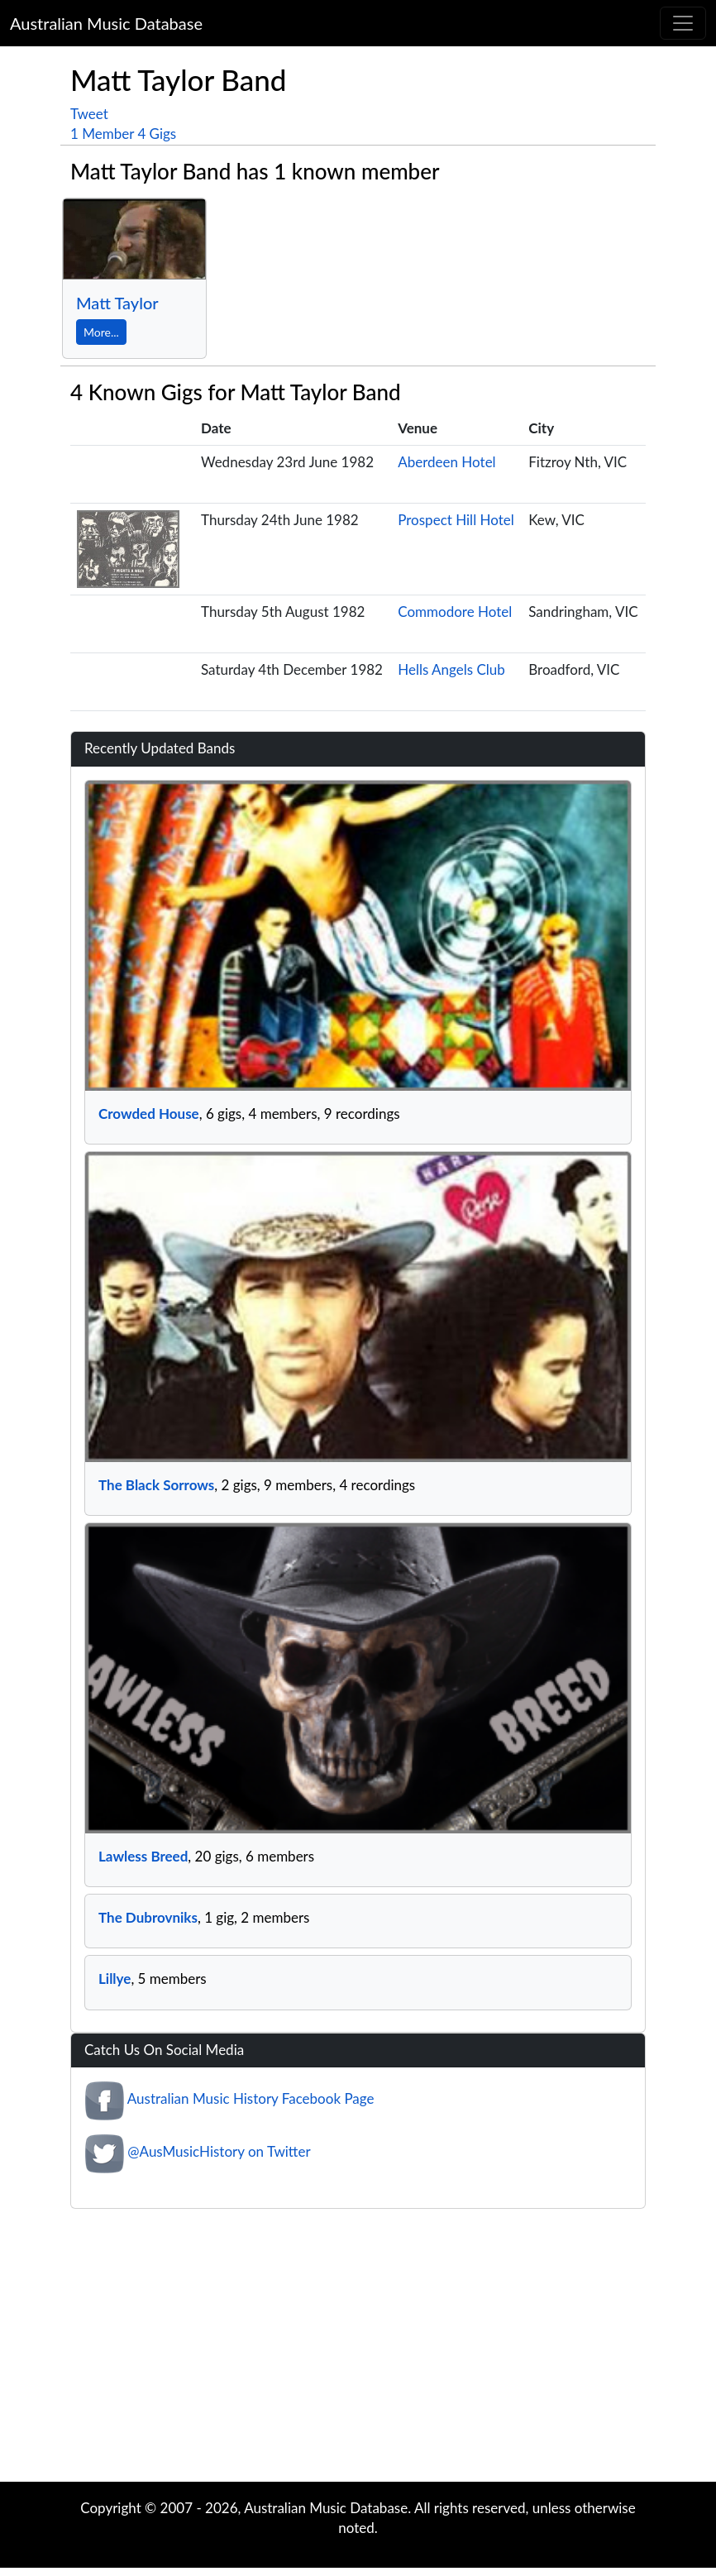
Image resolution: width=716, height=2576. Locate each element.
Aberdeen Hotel (446, 462)
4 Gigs (156, 133)
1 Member (102, 133)
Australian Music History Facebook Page (251, 2098)
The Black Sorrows (156, 1485)
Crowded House (148, 1113)
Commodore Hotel (455, 611)
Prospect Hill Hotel (456, 519)
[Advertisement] (358, 2349)
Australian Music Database (106, 23)
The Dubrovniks (148, 1917)
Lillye (114, 1978)
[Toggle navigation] (683, 23)
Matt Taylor (117, 303)
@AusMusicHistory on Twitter (218, 2151)
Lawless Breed (143, 1856)
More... (101, 332)
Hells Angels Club (451, 669)
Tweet (89, 113)
